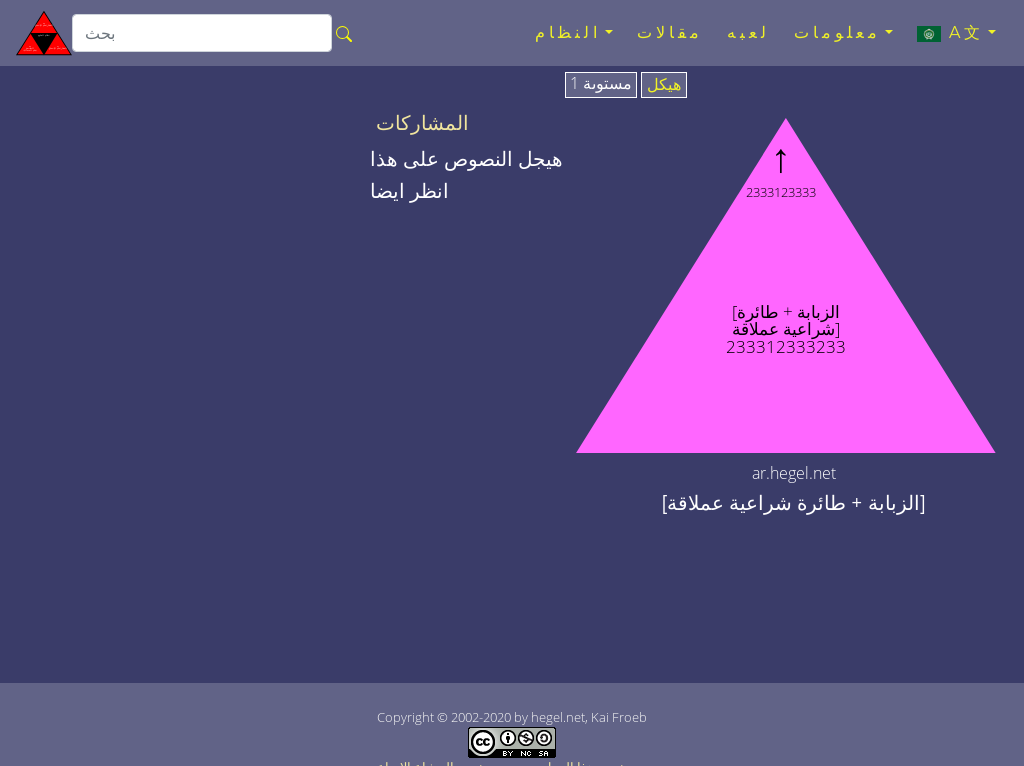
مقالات (670, 32)
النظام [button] (568, 32)
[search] (202, 33)
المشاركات (422, 123)
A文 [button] (950, 33)
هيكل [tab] (664, 85)
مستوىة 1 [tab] (601, 84)
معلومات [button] (837, 32)
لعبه (748, 32)
